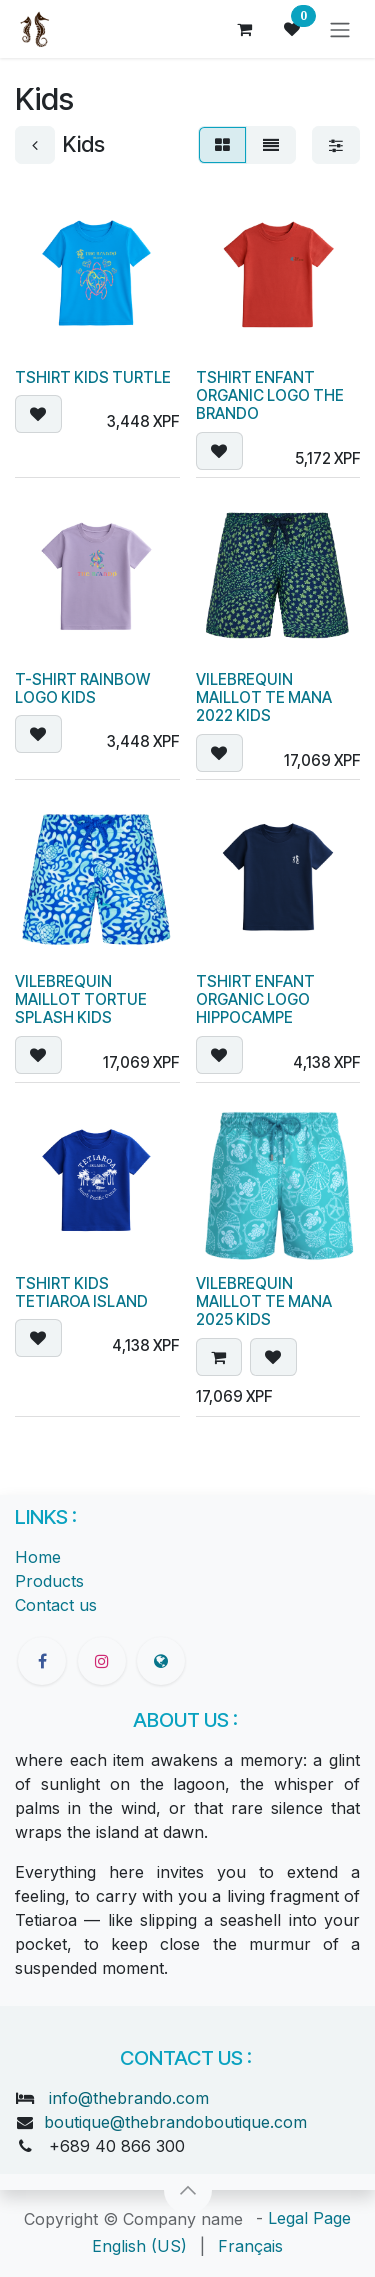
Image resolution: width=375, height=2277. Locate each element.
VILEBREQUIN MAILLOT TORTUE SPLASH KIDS (81, 998)
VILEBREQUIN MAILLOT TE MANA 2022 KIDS (264, 696)
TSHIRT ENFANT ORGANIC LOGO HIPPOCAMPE (255, 998)
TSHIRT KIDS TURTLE (93, 376)
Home (38, 1557)
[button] (38, 413)
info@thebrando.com (129, 2098)
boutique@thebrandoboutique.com (175, 2122)
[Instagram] (102, 1661)
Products (49, 1581)
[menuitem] (139, 2246)
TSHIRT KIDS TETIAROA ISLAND (81, 1292)
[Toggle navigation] (340, 29)
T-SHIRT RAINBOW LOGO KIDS (82, 687)
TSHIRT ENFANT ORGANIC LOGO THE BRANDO (270, 394)
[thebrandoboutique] (161, 1661)
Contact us (56, 1605)
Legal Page (309, 2218)
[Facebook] (42, 1661)
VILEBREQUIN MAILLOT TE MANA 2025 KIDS (264, 1301)
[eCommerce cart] (244, 29)
